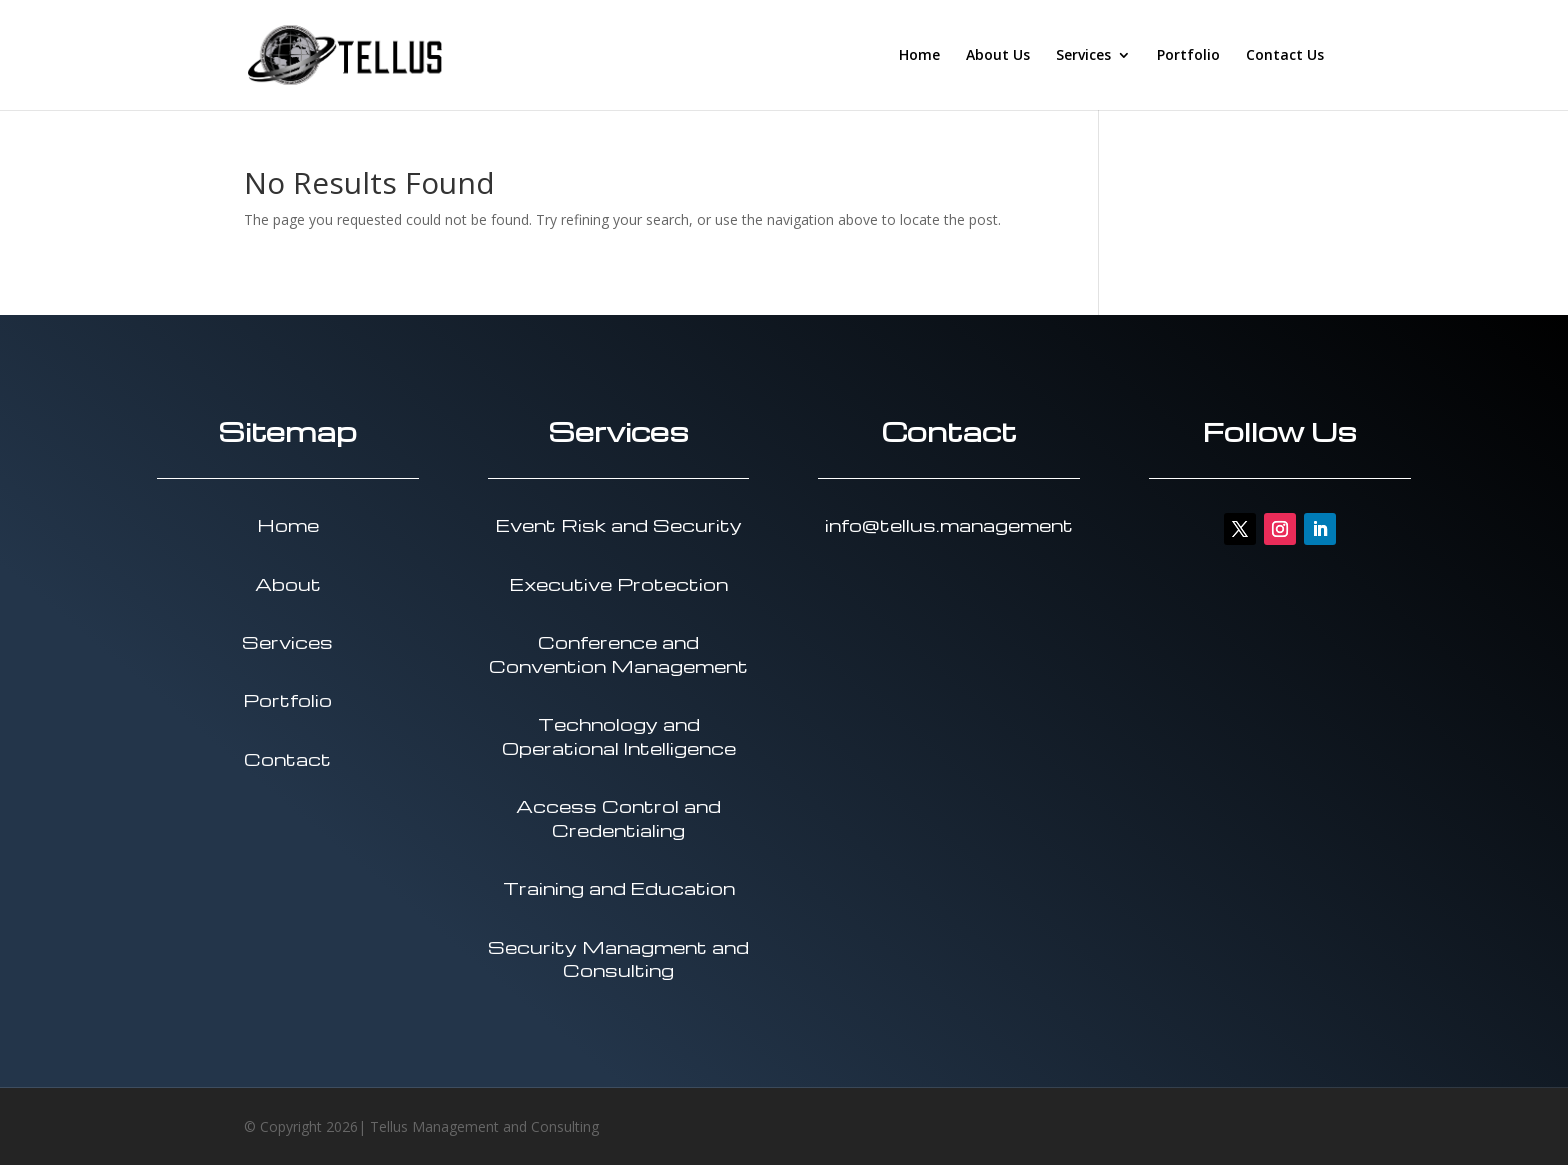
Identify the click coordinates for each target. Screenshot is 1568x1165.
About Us (998, 56)
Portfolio (1188, 56)
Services (1083, 56)
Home (919, 56)
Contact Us (1285, 56)
